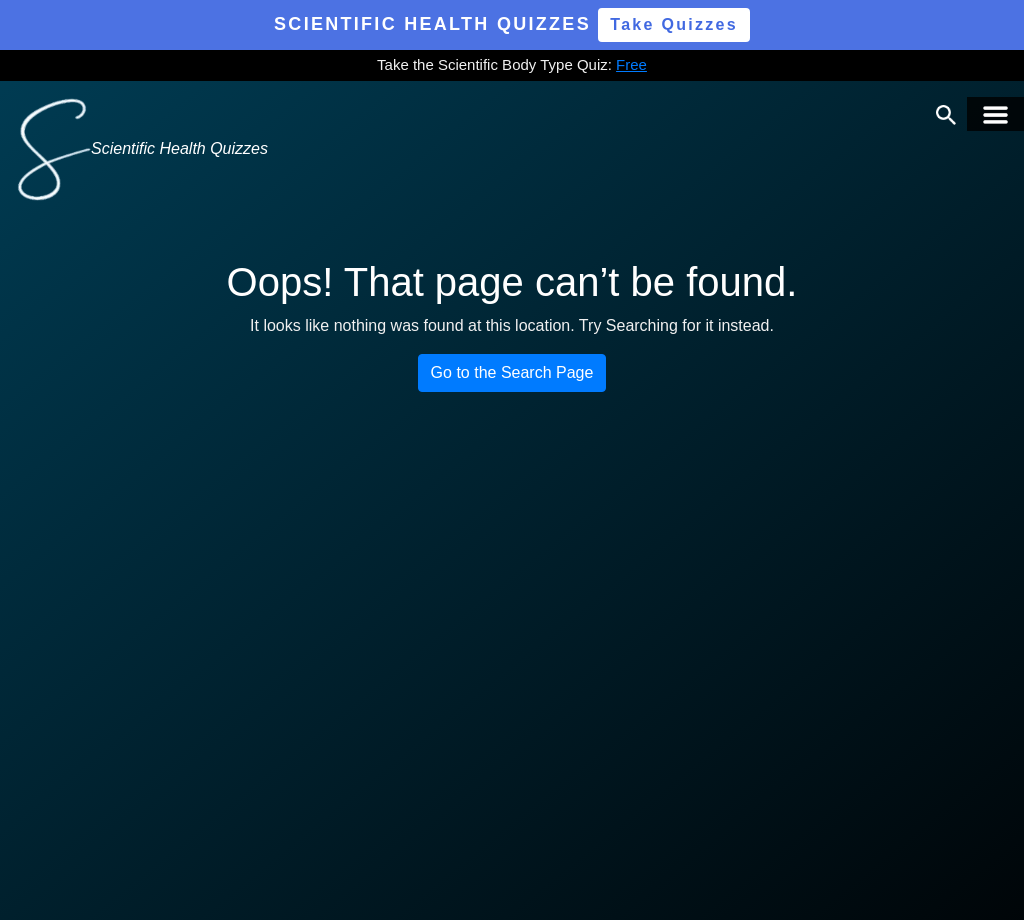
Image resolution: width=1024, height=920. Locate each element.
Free (631, 64)
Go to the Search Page (512, 372)
